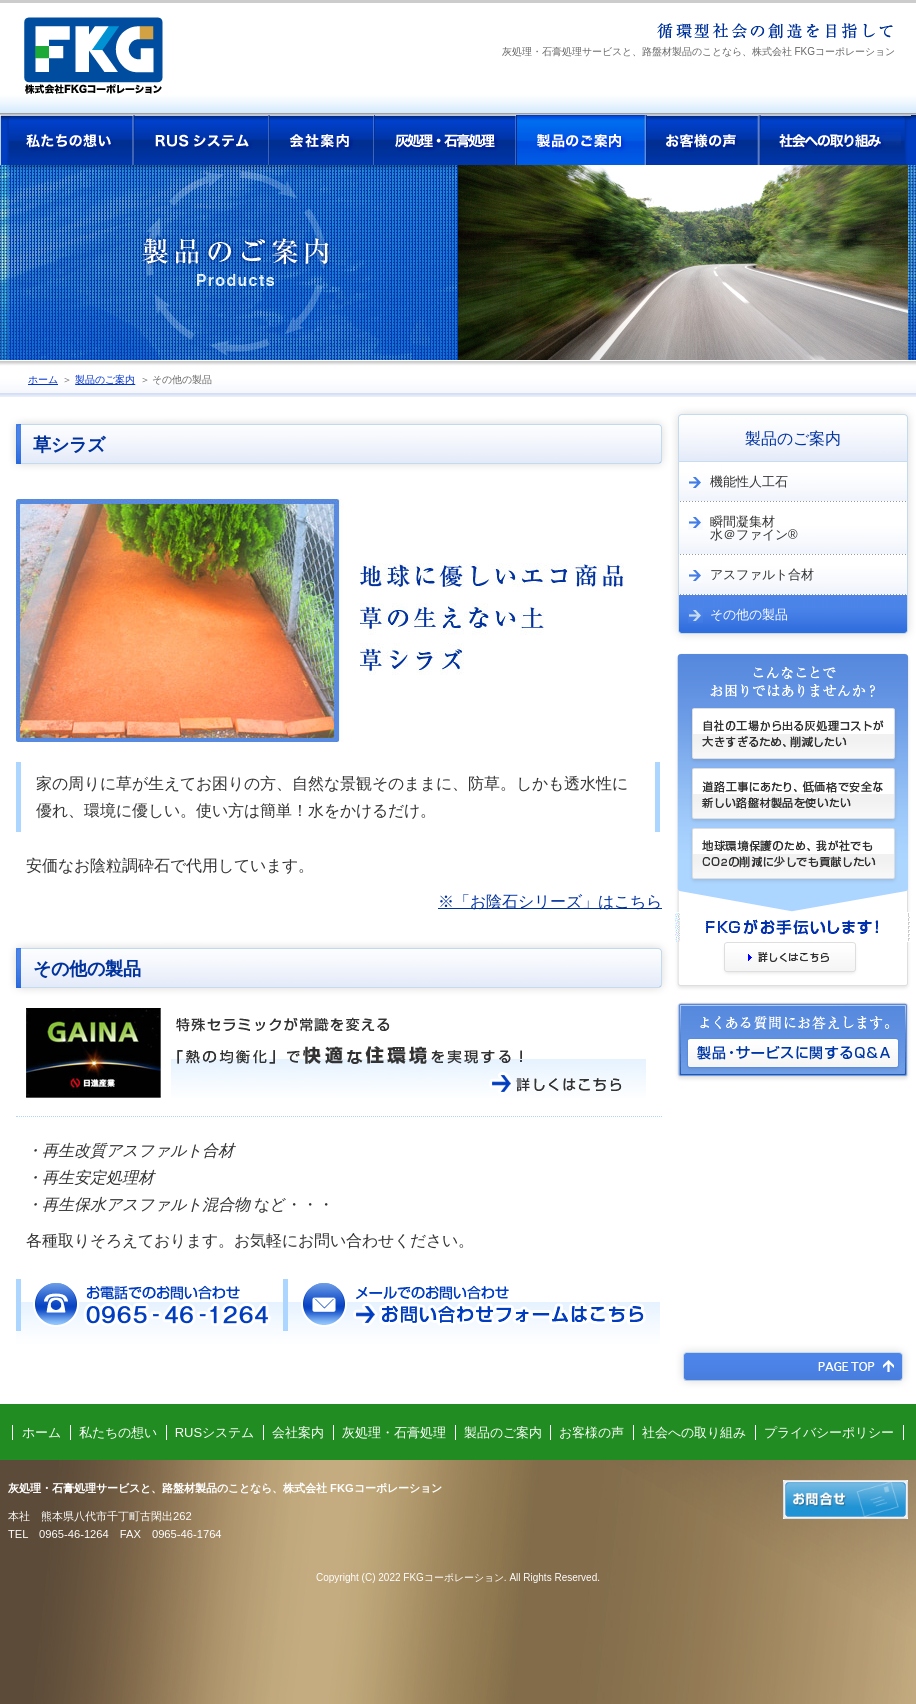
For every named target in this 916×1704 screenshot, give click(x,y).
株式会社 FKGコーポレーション (110, 63)
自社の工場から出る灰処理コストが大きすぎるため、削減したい (792, 738)
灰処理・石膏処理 (445, 140)
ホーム (43, 379)
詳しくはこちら (790, 959)
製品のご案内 (581, 140)
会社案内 (321, 140)
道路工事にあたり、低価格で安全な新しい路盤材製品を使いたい (792, 798)
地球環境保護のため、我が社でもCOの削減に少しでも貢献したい (792, 870)
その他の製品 (182, 379)
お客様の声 (702, 140)
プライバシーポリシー (829, 1432)
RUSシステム (201, 140)
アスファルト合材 (746, 575)
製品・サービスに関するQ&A (792, 1059)
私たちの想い (67, 140)
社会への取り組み (835, 140)
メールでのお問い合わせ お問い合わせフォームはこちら (471, 1311)
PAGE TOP (792, 1366)
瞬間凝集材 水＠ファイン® (738, 528)
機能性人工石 (733, 482)
